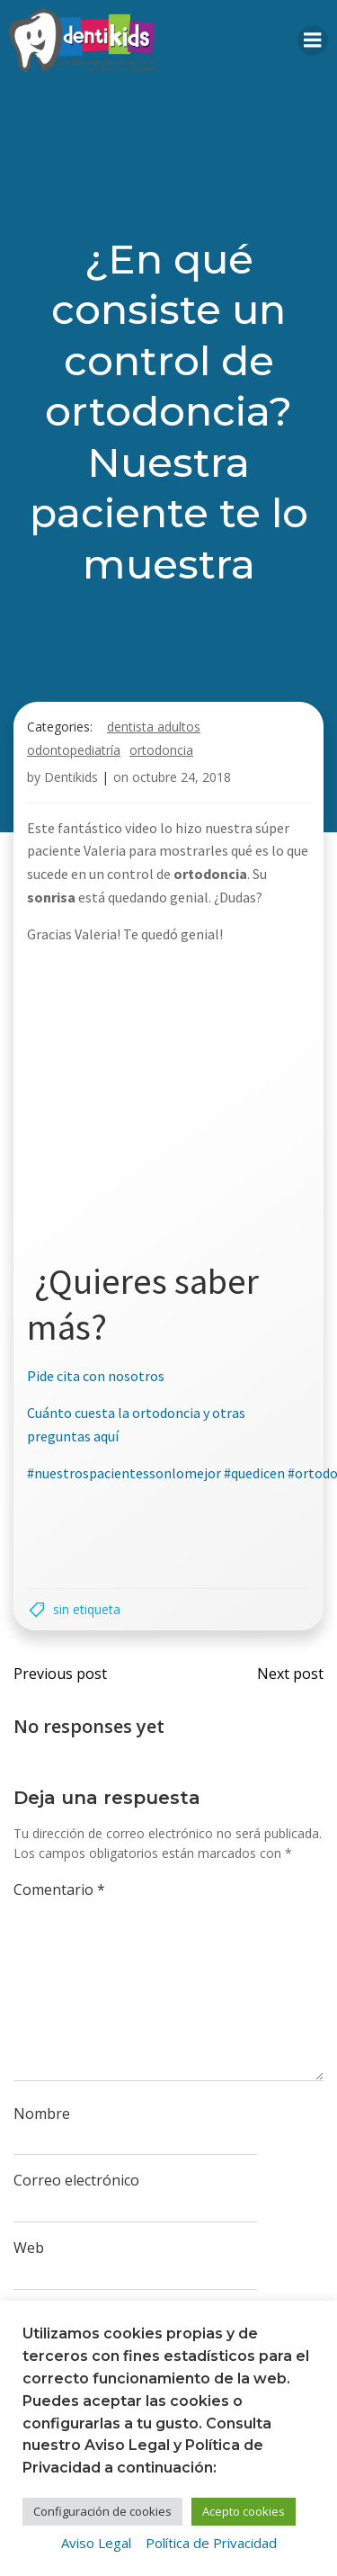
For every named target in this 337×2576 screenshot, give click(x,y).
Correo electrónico (76, 2180)
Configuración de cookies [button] (102, 2511)
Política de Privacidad (211, 2543)
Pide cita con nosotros (95, 1376)
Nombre (41, 2113)
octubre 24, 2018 (181, 776)
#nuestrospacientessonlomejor (124, 1473)
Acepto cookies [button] (243, 2511)
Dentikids (71, 776)
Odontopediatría (73, 749)
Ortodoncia (161, 749)
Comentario (59, 1889)
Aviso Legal (96, 2543)
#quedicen (254, 1473)
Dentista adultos (153, 726)
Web (28, 2247)
